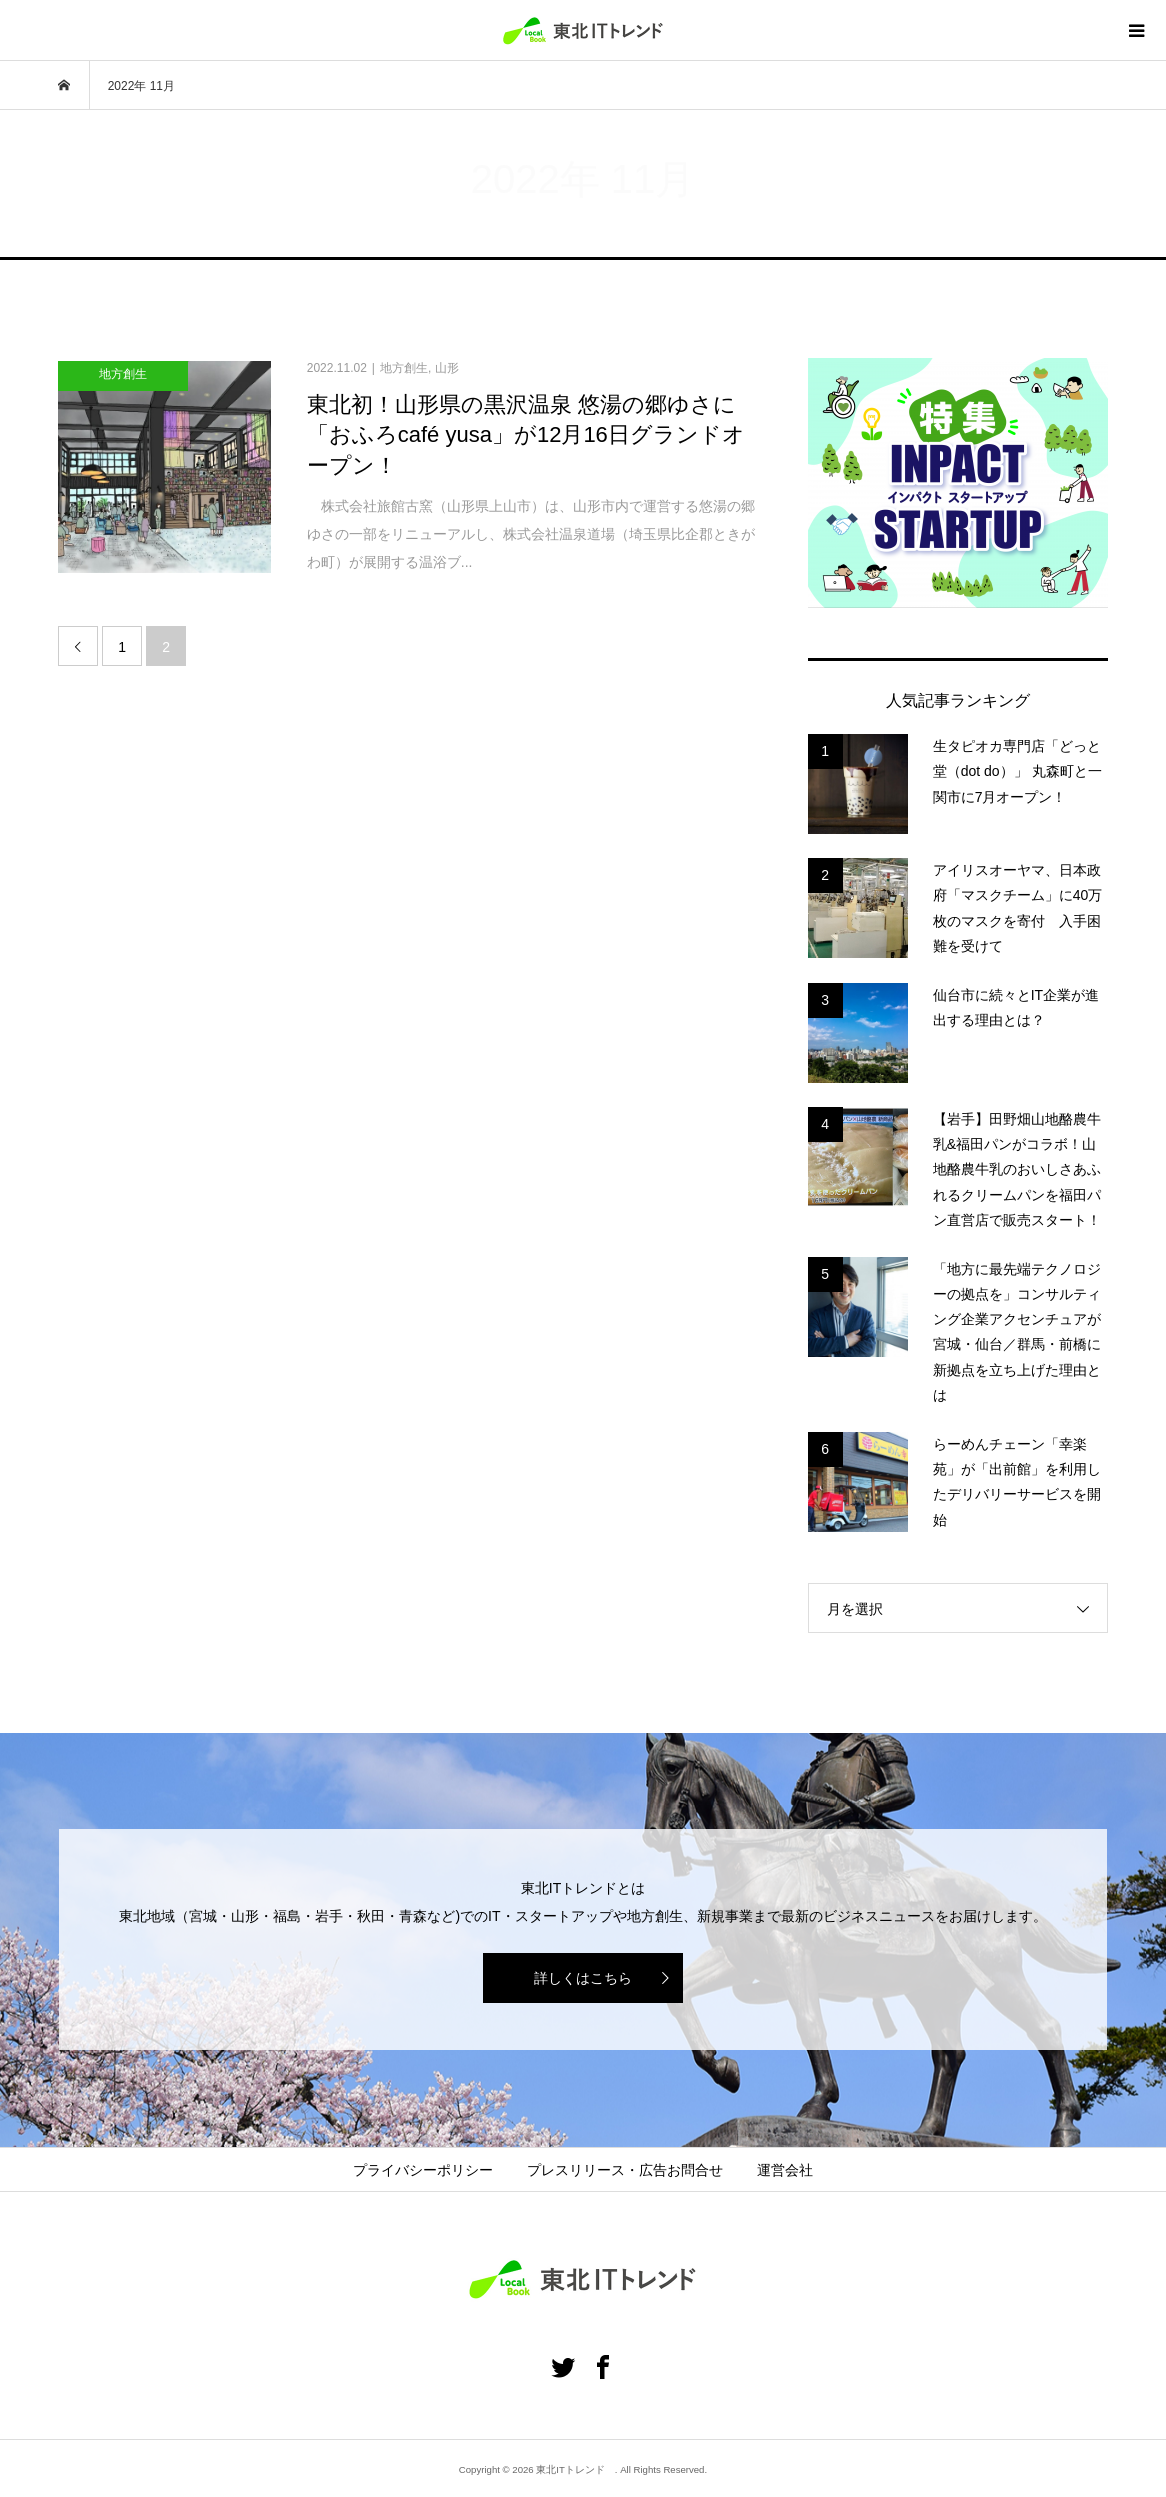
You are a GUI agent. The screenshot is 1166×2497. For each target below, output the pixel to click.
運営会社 (785, 2170)
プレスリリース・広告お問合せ (625, 2170)
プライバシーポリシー (423, 2170)
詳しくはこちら (583, 1978)
